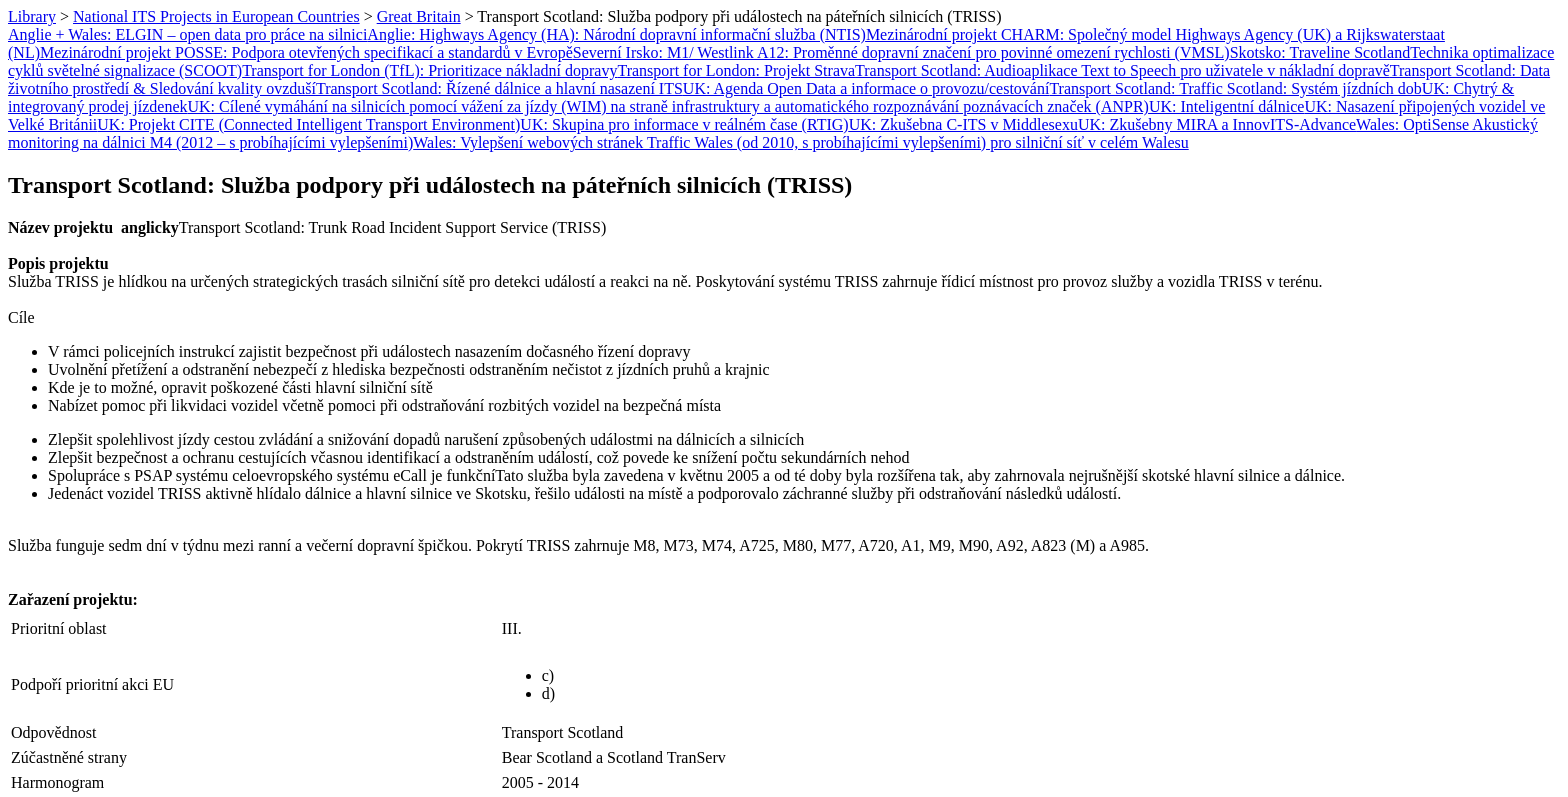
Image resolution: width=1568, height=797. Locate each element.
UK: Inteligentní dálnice (1227, 106)
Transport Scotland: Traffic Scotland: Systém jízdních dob (1235, 88)
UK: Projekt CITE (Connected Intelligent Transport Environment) (308, 124)
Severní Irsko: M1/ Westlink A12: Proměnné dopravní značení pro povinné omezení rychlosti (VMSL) (901, 52)
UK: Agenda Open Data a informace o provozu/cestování (866, 88)
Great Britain (419, 16)
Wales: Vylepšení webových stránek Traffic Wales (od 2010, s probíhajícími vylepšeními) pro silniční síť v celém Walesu (800, 142)
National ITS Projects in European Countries (216, 16)
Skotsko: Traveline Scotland (1320, 52)
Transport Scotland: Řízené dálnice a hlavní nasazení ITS (499, 88)
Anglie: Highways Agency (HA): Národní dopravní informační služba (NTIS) (616, 34)
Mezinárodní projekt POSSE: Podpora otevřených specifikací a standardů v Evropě (306, 52)
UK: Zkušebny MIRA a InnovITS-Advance (1217, 124)
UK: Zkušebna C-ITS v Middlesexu (963, 124)
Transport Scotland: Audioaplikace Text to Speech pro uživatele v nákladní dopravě (1122, 70)
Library (32, 16)
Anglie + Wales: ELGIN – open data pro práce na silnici (187, 34)
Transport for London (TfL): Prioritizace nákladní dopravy (429, 70)
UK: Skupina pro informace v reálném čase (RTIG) (684, 124)
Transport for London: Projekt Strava (736, 70)
